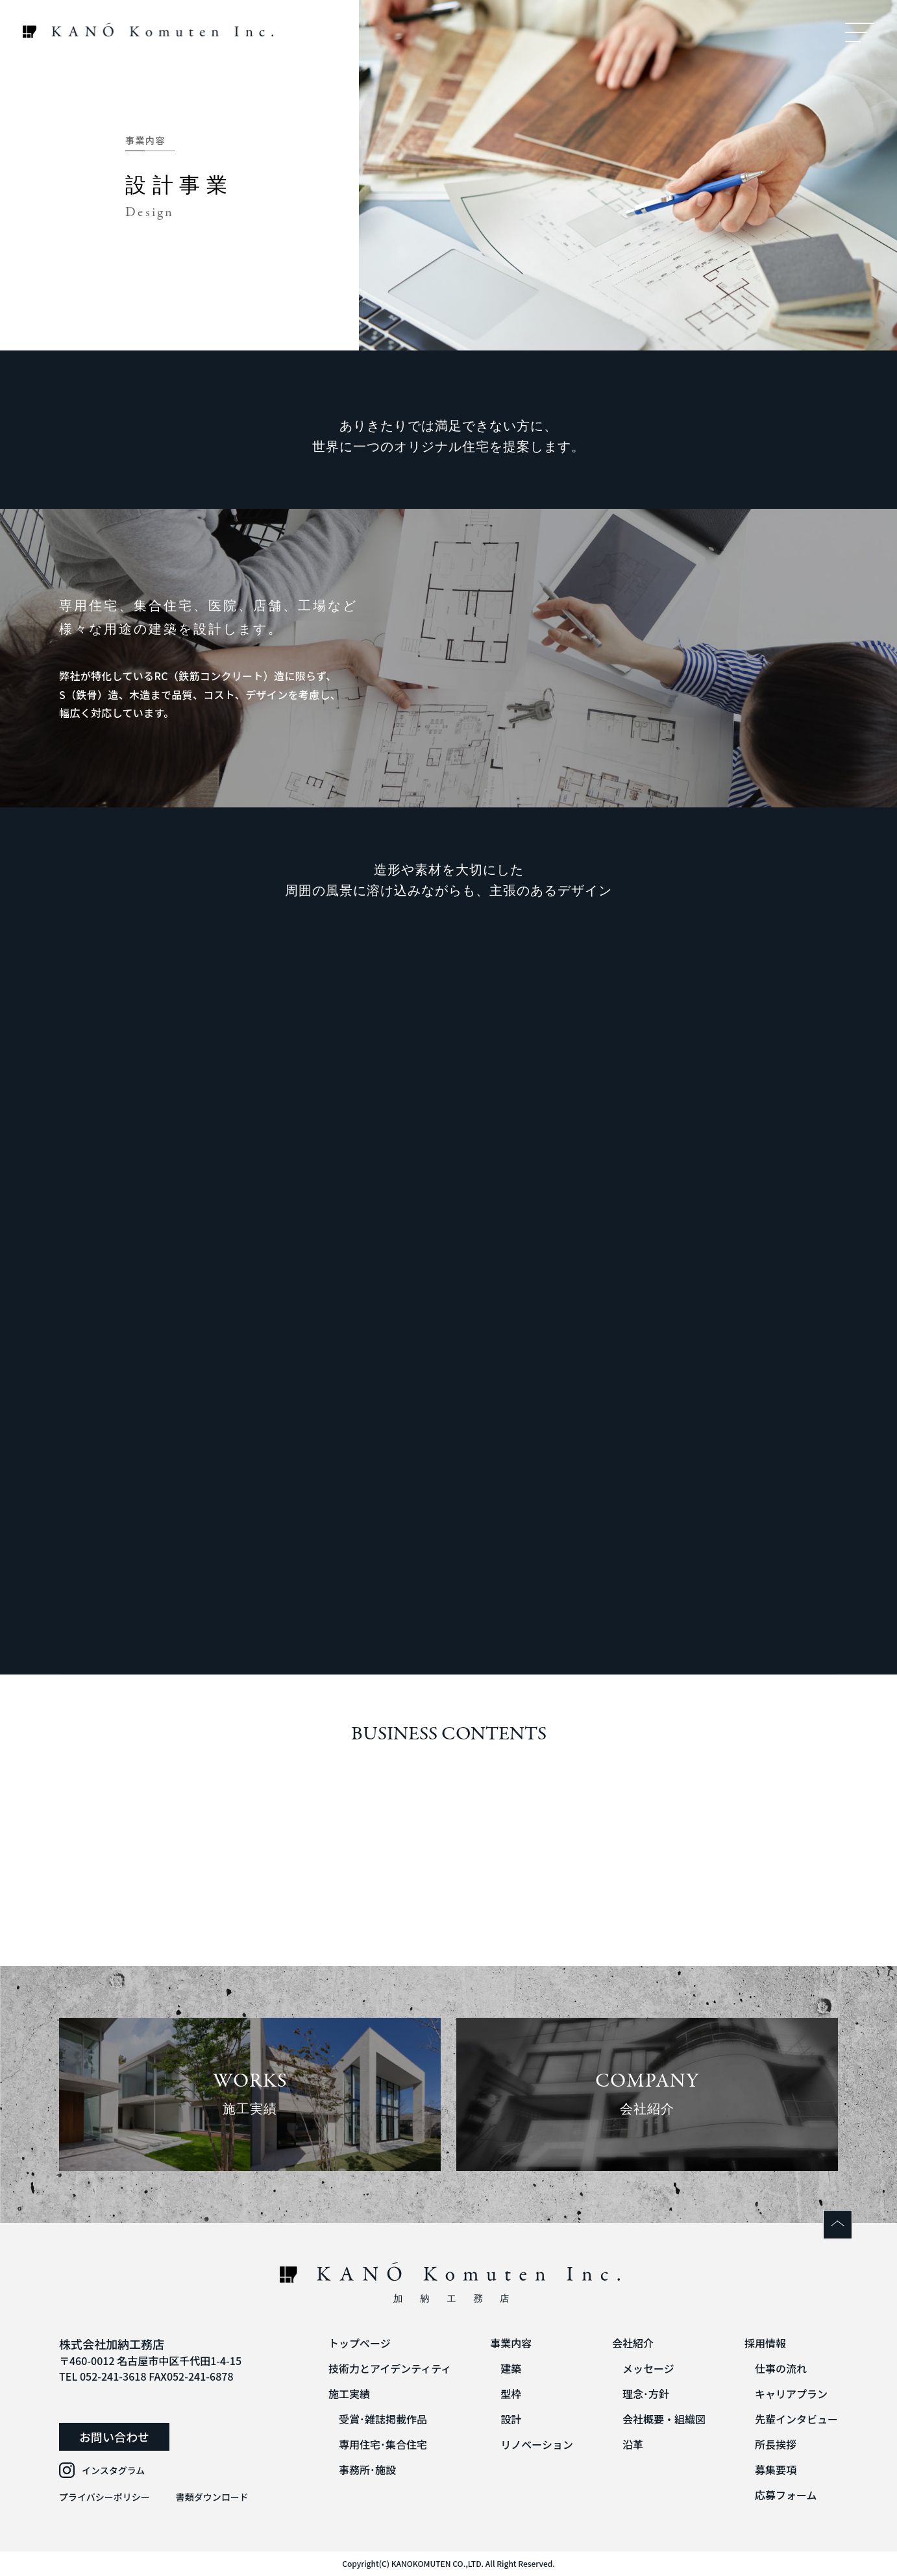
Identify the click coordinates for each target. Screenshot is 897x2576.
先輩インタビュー (796, 2419)
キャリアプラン (791, 2393)
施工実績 (349, 2393)
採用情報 (765, 2343)
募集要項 (775, 2469)
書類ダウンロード (212, 2496)
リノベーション (536, 2444)
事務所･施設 (367, 2469)
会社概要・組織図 (664, 2419)
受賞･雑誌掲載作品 (383, 2419)
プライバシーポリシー (104, 2496)
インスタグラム (113, 2470)
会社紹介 (633, 2343)
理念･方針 (645, 2393)
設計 (510, 2419)
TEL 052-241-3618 (103, 2376)
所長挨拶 (775, 2444)
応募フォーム (786, 2495)
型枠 (510, 2393)
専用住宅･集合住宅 (383, 2444)
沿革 (632, 2444)
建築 (510, 2368)
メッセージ (648, 2368)
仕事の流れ (781, 2368)
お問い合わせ (114, 2436)
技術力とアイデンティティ (389, 2368)
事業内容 (511, 2343)
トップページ (359, 2343)
